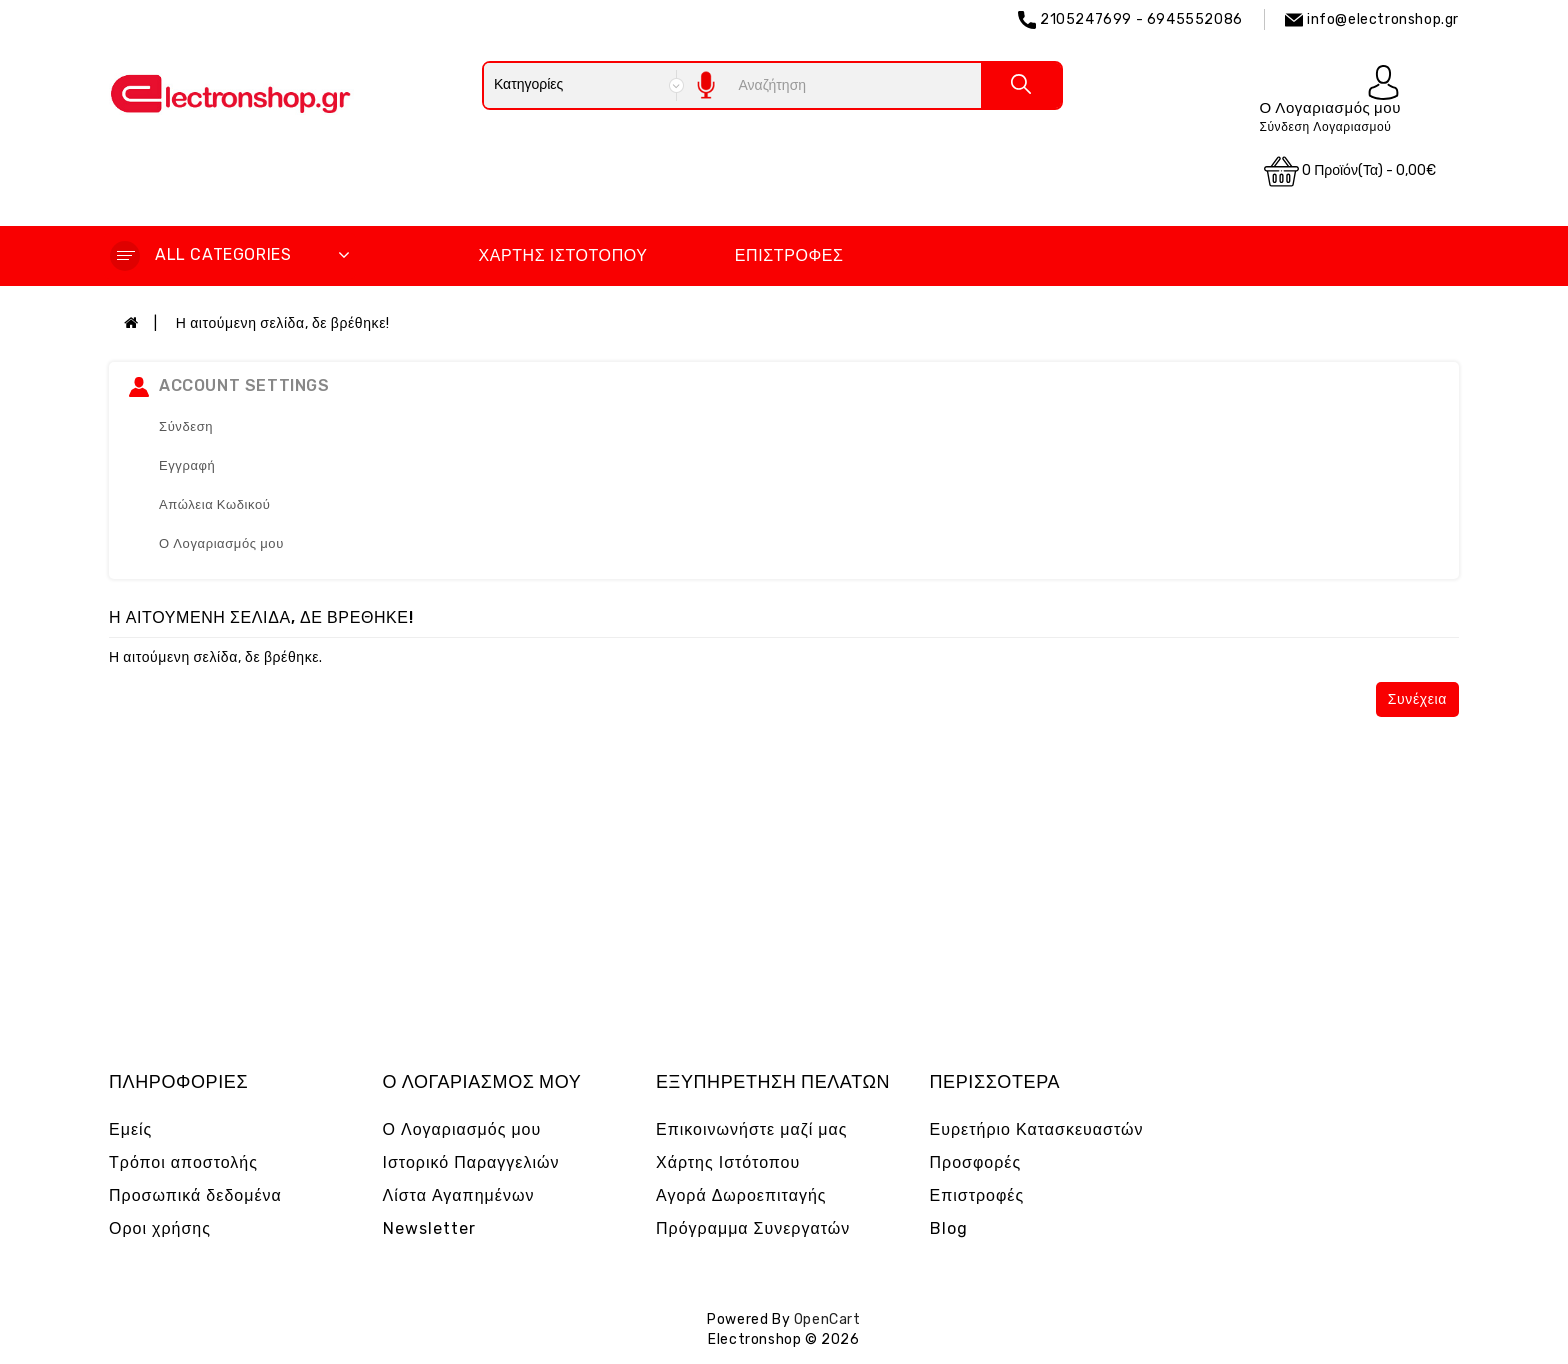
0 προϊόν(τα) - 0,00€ (1350, 171)
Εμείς (130, 1129)
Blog (949, 1228)
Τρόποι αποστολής (183, 1162)
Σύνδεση (186, 426)
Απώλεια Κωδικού (215, 504)
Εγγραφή (187, 465)
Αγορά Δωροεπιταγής (741, 1195)
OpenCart (827, 1319)
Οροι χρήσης (160, 1228)
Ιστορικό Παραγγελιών (471, 1162)
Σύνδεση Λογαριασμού (1325, 127)
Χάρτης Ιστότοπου (562, 255)
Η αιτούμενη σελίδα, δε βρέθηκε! (283, 323)
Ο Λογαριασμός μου (221, 543)
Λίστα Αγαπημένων (459, 1195)
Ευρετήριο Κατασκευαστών (1037, 1129)
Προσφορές (976, 1162)
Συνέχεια (1417, 699)
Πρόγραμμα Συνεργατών (753, 1228)
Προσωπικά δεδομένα (195, 1195)
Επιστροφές (789, 255)
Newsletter (429, 1228)
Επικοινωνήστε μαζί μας (752, 1129)
